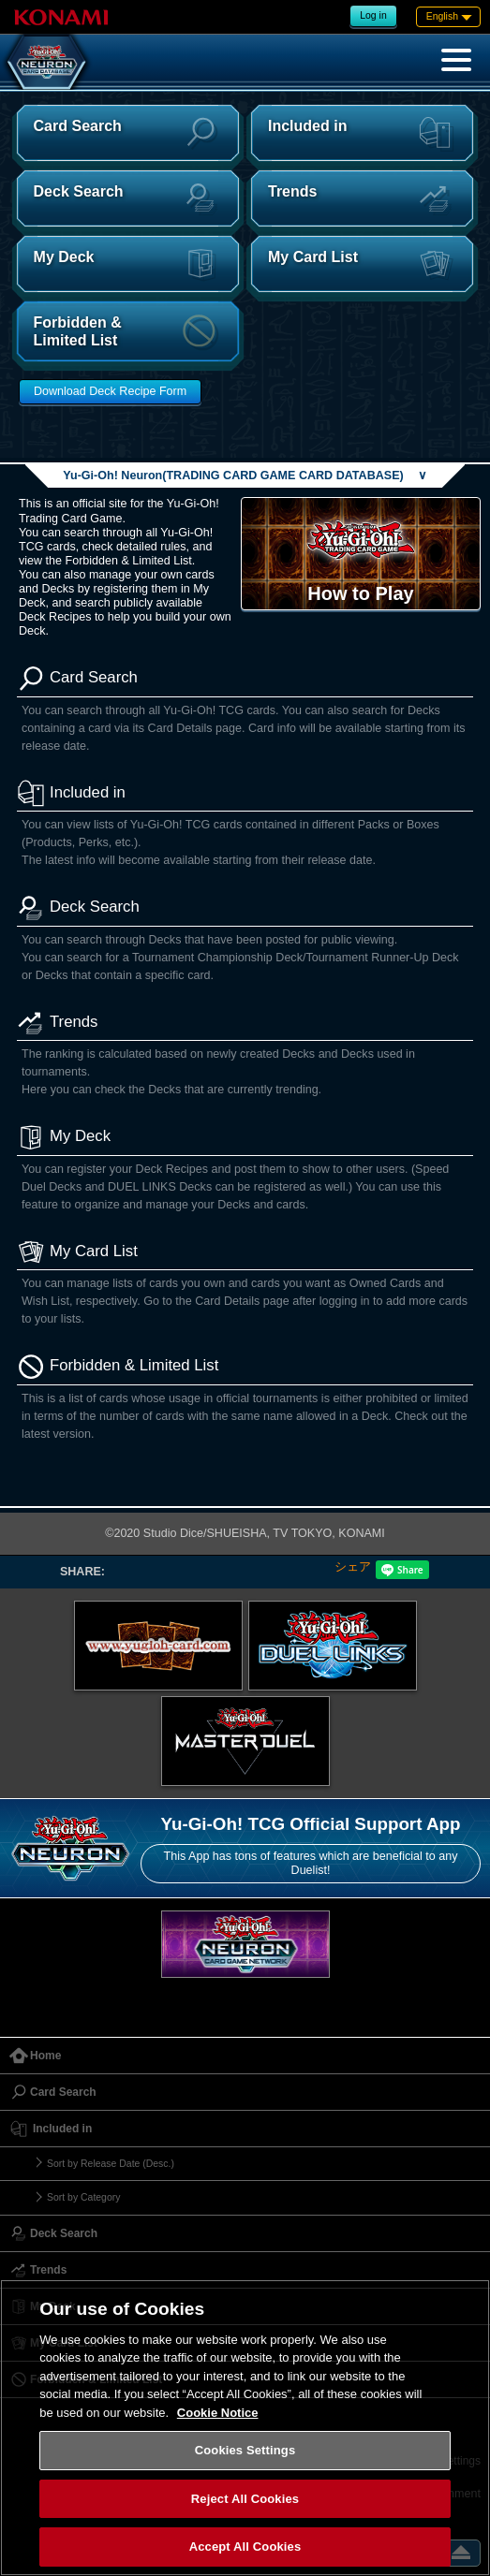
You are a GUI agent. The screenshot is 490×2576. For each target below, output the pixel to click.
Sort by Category (83, 2197)
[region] (245, 2427)
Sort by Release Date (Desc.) (110, 2164)
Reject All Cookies (245, 2499)
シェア (352, 1566)
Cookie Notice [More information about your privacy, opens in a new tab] (218, 2413)
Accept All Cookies (245, 2546)
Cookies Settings (245, 2450)
